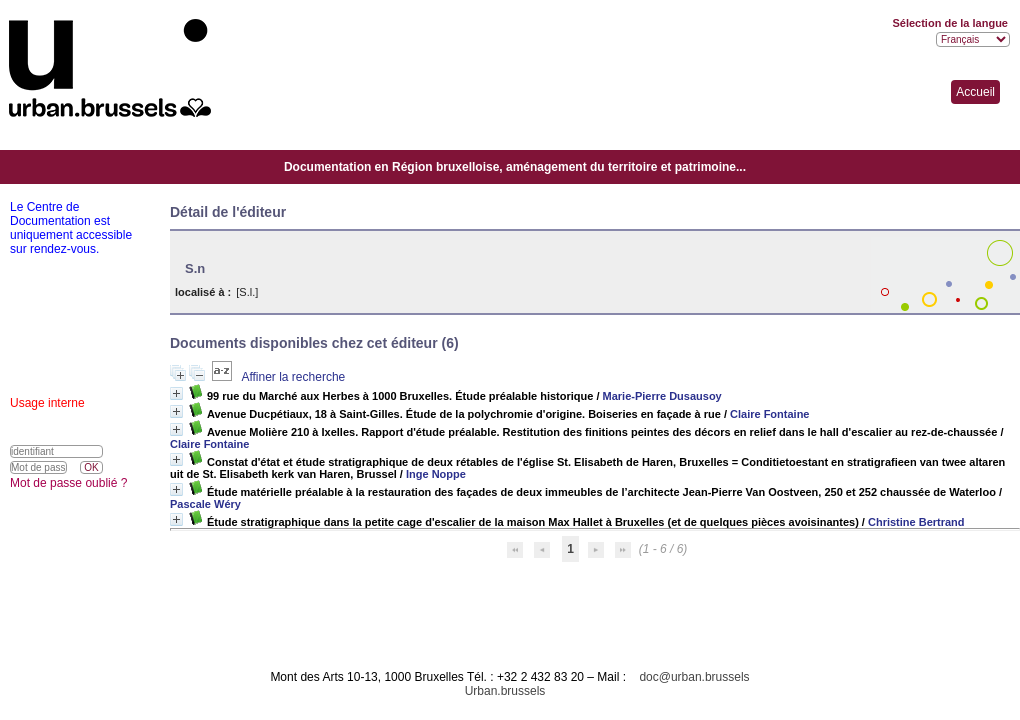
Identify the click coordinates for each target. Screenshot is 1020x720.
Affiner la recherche (293, 377)
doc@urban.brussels (694, 677)
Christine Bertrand (916, 522)
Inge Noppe (436, 474)
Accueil (975, 92)
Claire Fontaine (769, 414)
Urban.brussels (505, 691)
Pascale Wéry (205, 504)
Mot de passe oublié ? (68, 483)
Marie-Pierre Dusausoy (662, 396)
